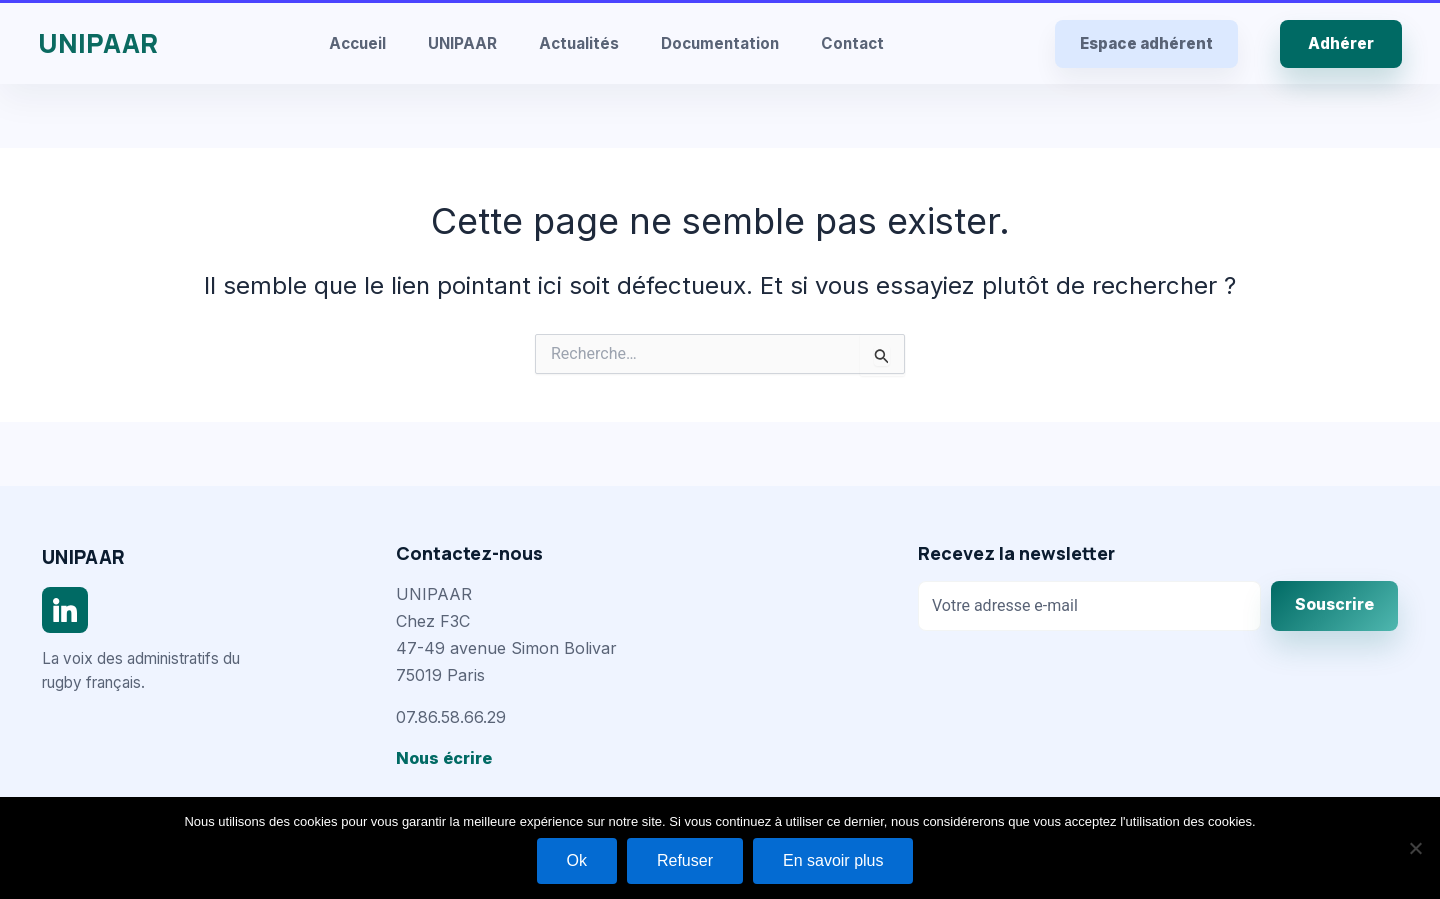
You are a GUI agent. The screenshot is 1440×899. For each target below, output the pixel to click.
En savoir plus (833, 860)
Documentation (720, 43)
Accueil (357, 43)
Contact (852, 43)
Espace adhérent (1146, 43)
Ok (577, 860)
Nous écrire (444, 758)
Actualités (579, 43)
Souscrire (1334, 604)
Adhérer (1341, 43)
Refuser (685, 860)
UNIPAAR (98, 43)
